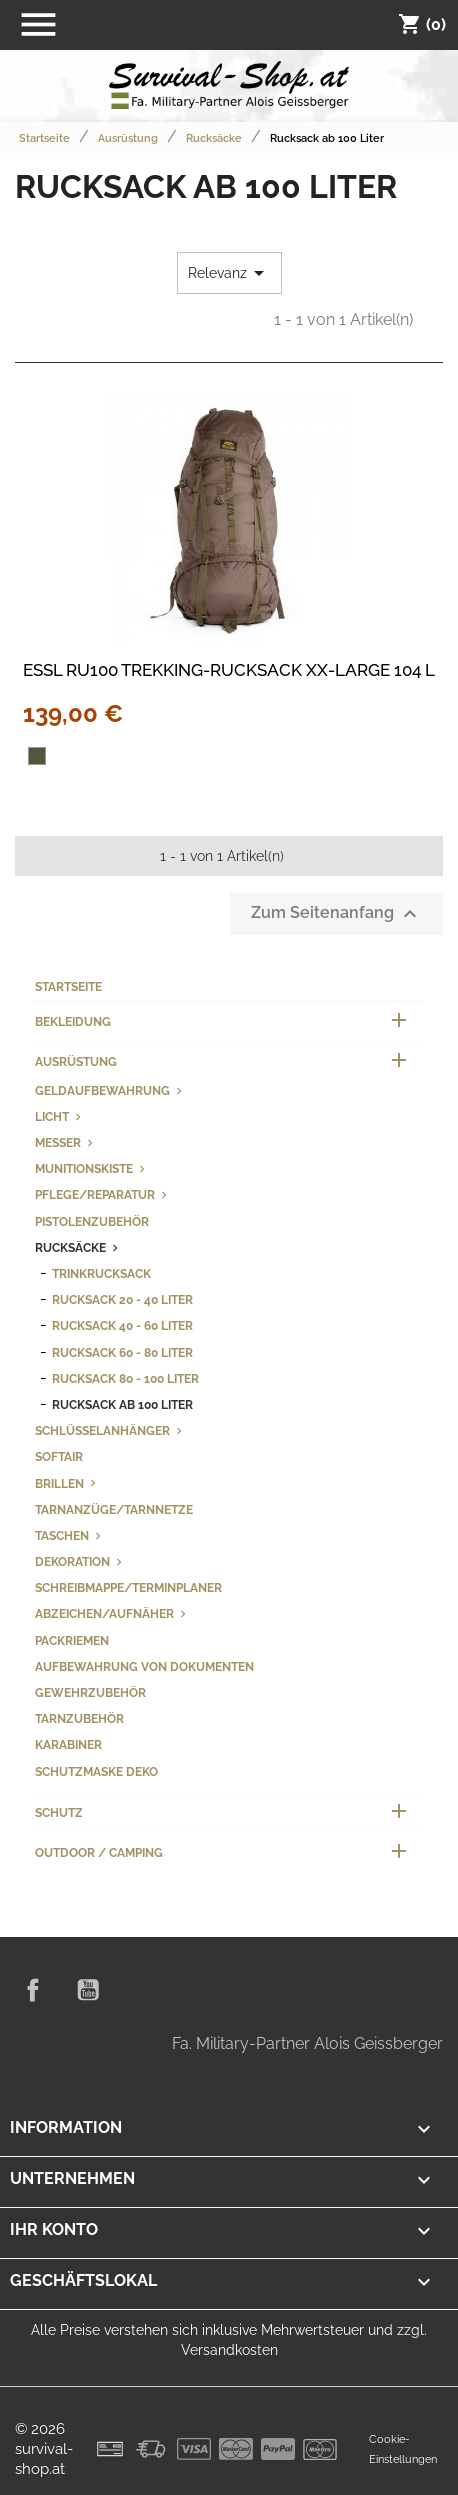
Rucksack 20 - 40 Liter (122, 1299)
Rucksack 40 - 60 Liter (122, 1325)
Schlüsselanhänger (102, 1430)
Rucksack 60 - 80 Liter (122, 1352)
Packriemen (72, 1640)
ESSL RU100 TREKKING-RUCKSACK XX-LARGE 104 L (229, 670)
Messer (58, 1142)
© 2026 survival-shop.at (44, 2449)
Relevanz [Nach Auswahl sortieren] (229, 273)
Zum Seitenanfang (336, 914)
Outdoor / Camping (99, 1852)
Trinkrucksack (101, 1273)
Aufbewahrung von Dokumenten (144, 1666)
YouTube (88, 1990)
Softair (59, 1456)
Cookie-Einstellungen (403, 2449)
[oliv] (37, 756)
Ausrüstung (76, 1061)
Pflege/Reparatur (95, 1194)
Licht (52, 1116)
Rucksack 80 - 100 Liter (125, 1378)
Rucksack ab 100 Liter (122, 1404)
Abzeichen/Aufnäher (104, 1613)
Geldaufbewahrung (102, 1090)
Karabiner (68, 1744)
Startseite (68, 986)
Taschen (62, 1535)
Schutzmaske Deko (96, 1771)
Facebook (33, 1990)
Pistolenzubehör (92, 1221)
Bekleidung (73, 1021)
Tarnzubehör (79, 1718)
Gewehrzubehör (90, 1692)
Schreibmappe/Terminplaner (128, 1587)
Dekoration (72, 1561)
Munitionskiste (84, 1168)
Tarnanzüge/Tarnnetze (114, 1509)
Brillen (59, 1483)
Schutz (59, 1812)
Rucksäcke (70, 1247)
